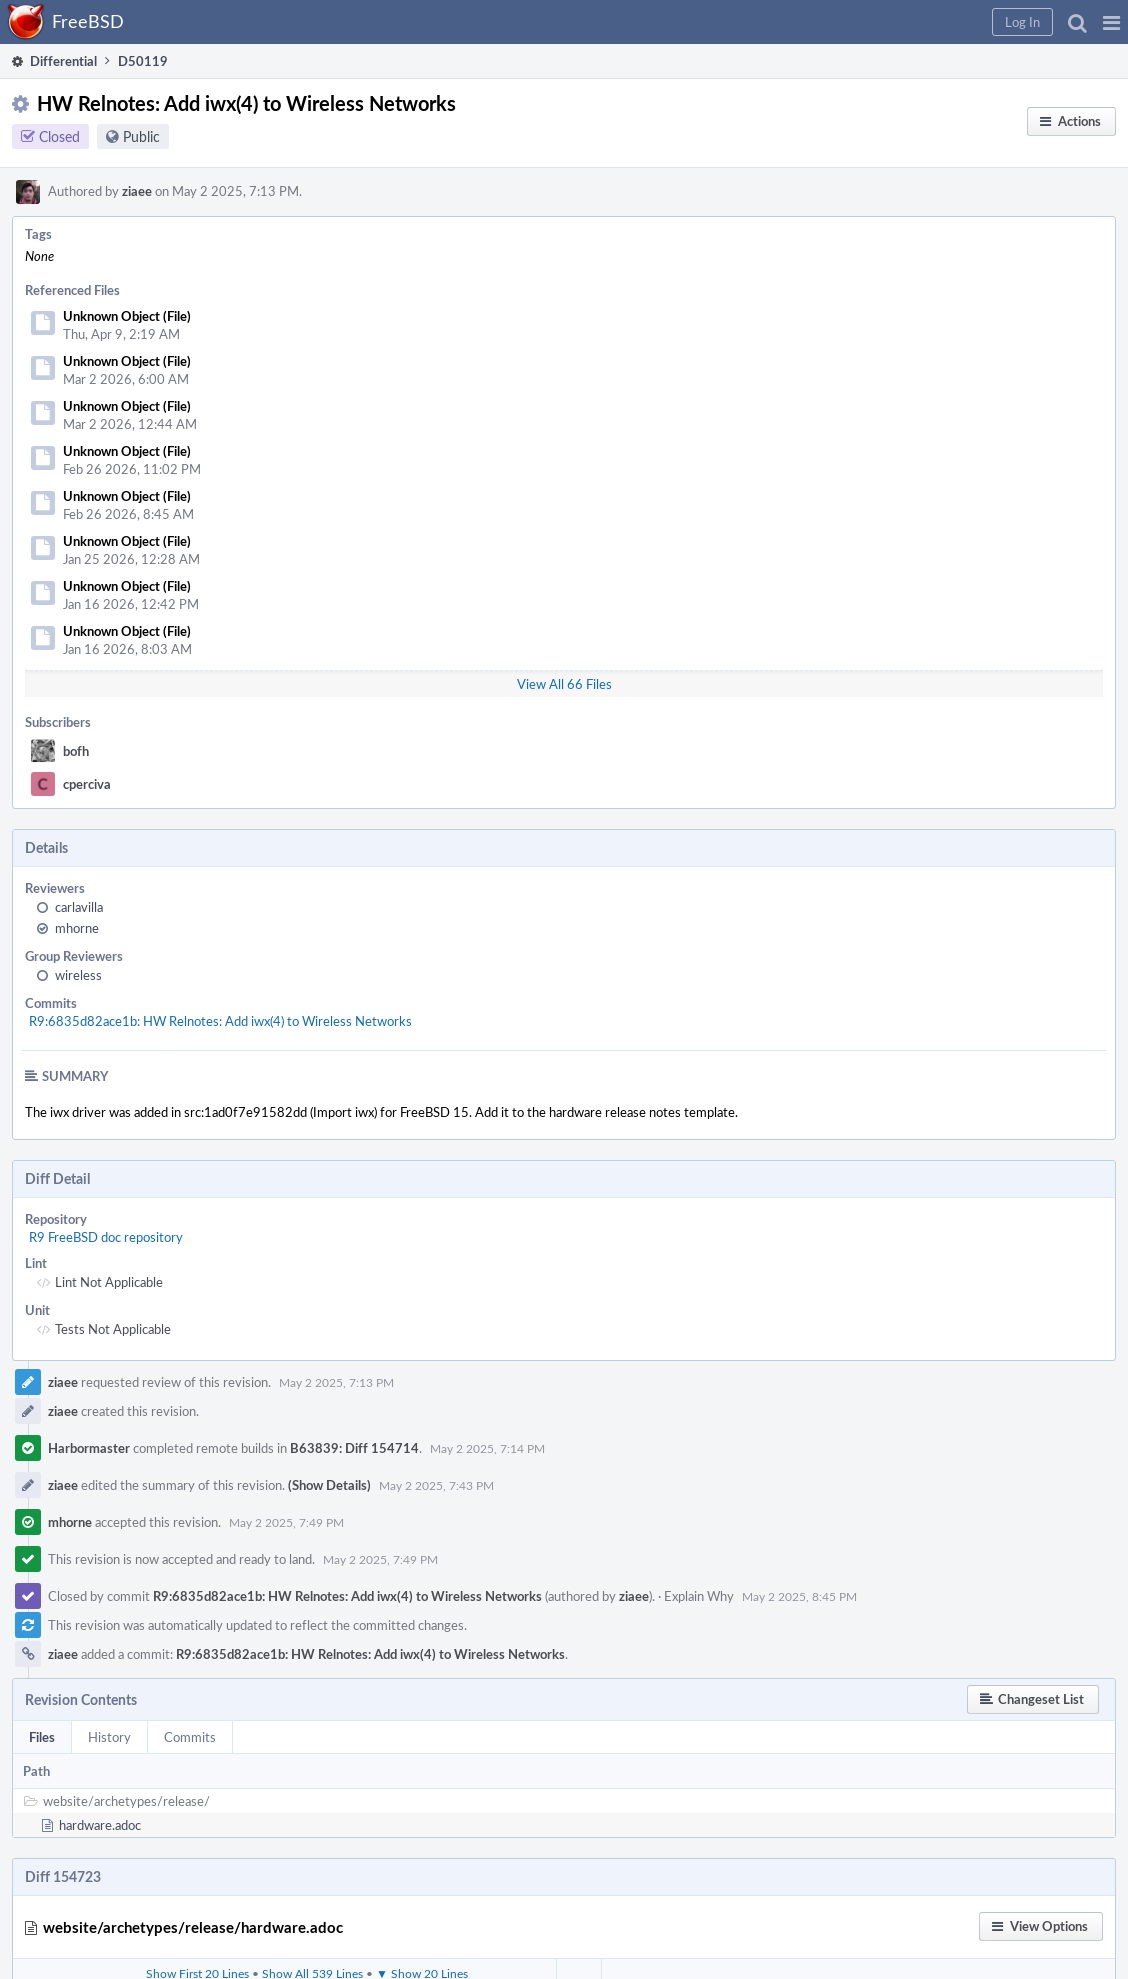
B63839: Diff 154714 (354, 1448)
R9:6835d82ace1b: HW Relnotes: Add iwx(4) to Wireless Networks (220, 1021)
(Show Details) (329, 1485)
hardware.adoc (100, 1825)
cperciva (87, 784)
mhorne (77, 928)
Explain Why (699, 1596)
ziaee (137, 191)
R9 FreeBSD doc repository (106, 1237)
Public (141, 136)
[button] (1111, 22)
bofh (76, 751)
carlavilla (79, 907)
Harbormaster (89, 1448)
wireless (78, 975)
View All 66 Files (564, 684)
